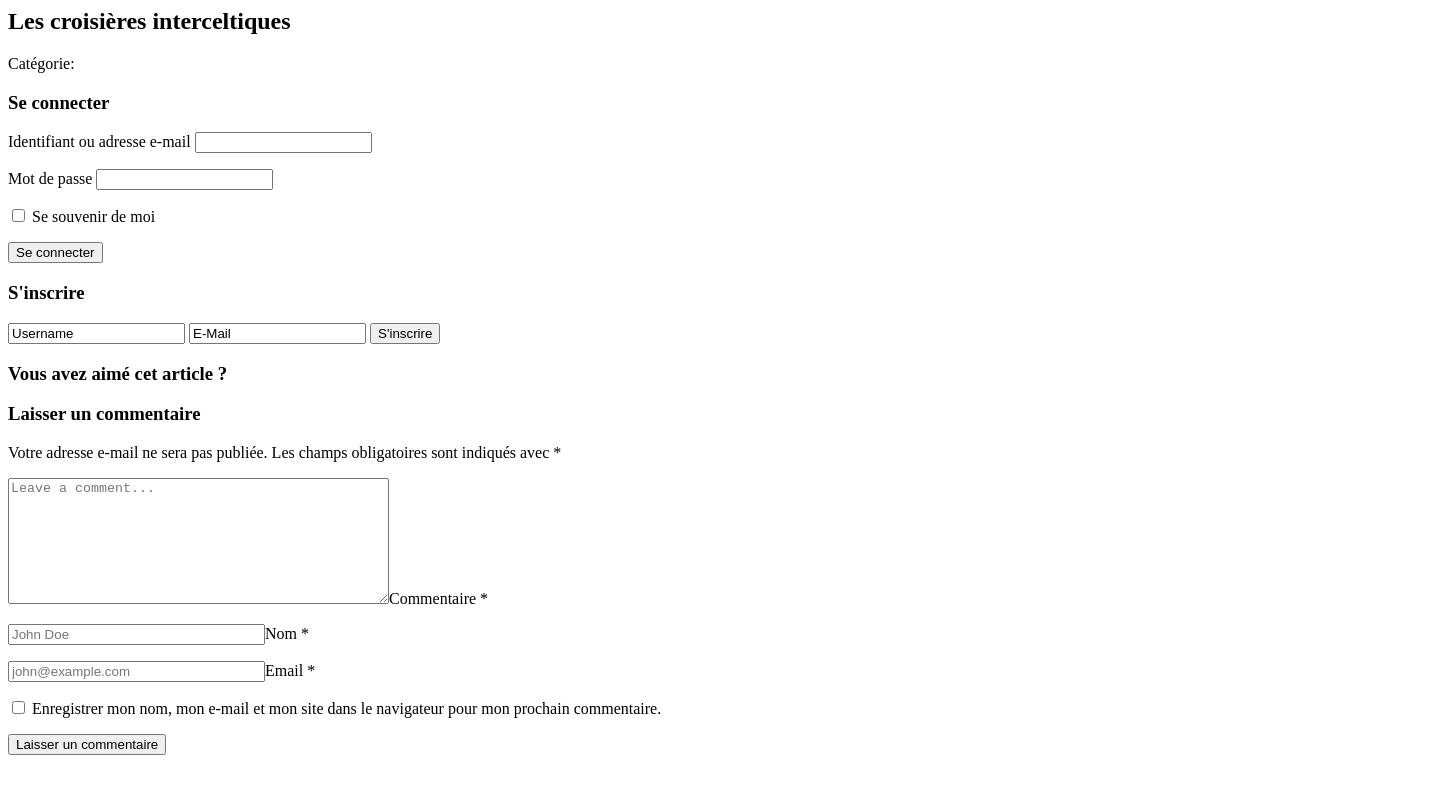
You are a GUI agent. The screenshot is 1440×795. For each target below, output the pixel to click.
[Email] (136, 695)
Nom (287, 657)
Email (290, 694)
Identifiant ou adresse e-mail (99, 141)
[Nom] (136, 658)
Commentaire (483, 622)
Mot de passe (50, 178)
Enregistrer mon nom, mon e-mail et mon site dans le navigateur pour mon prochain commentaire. (346, 732)
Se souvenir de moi (83, 216)
